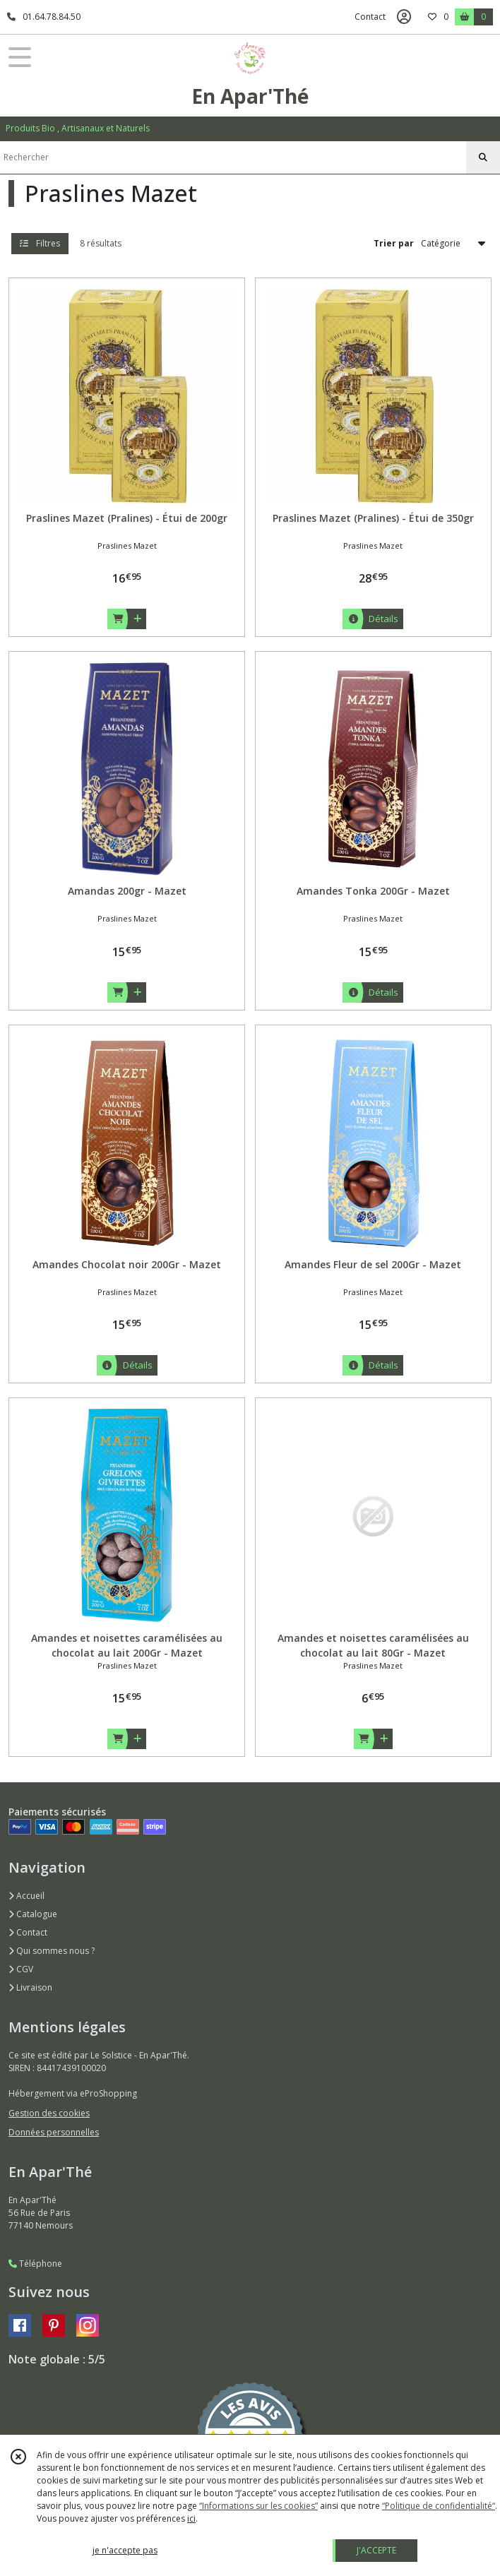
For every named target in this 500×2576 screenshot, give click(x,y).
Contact (370, 17)
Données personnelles (53, 2132)
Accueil (26, 1896)
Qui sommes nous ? (51, 1951)
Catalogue (32, 1914)
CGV (20, 1969)
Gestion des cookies (49, 2113)
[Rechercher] (483, 157)
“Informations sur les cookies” (258, 2506)
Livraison (30, 1987)
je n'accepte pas (125, 2550)
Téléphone (35, 2264)
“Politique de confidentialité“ (438, 2506)
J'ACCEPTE (376, 2550)
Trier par (394, 243)
